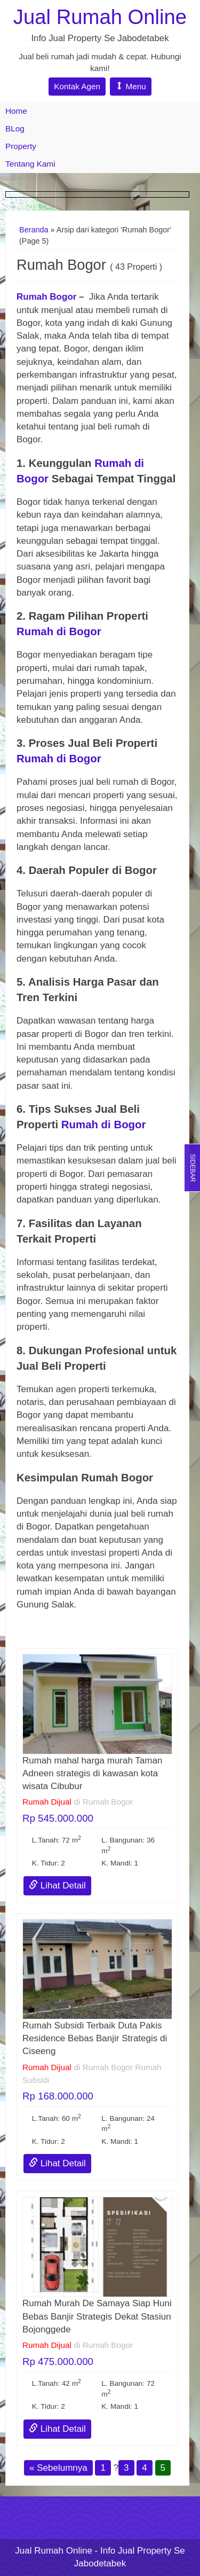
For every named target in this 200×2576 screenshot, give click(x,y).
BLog (15, 128)
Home (16, 110)
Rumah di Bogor (59, 631)
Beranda (34, 229)
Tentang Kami (30, 163)
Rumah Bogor (46, 297)
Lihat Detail (57, 1885)
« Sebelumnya (58, 2468)
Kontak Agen (77, 86)
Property (20, 146)
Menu (130, 86)
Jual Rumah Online (100, 16)
